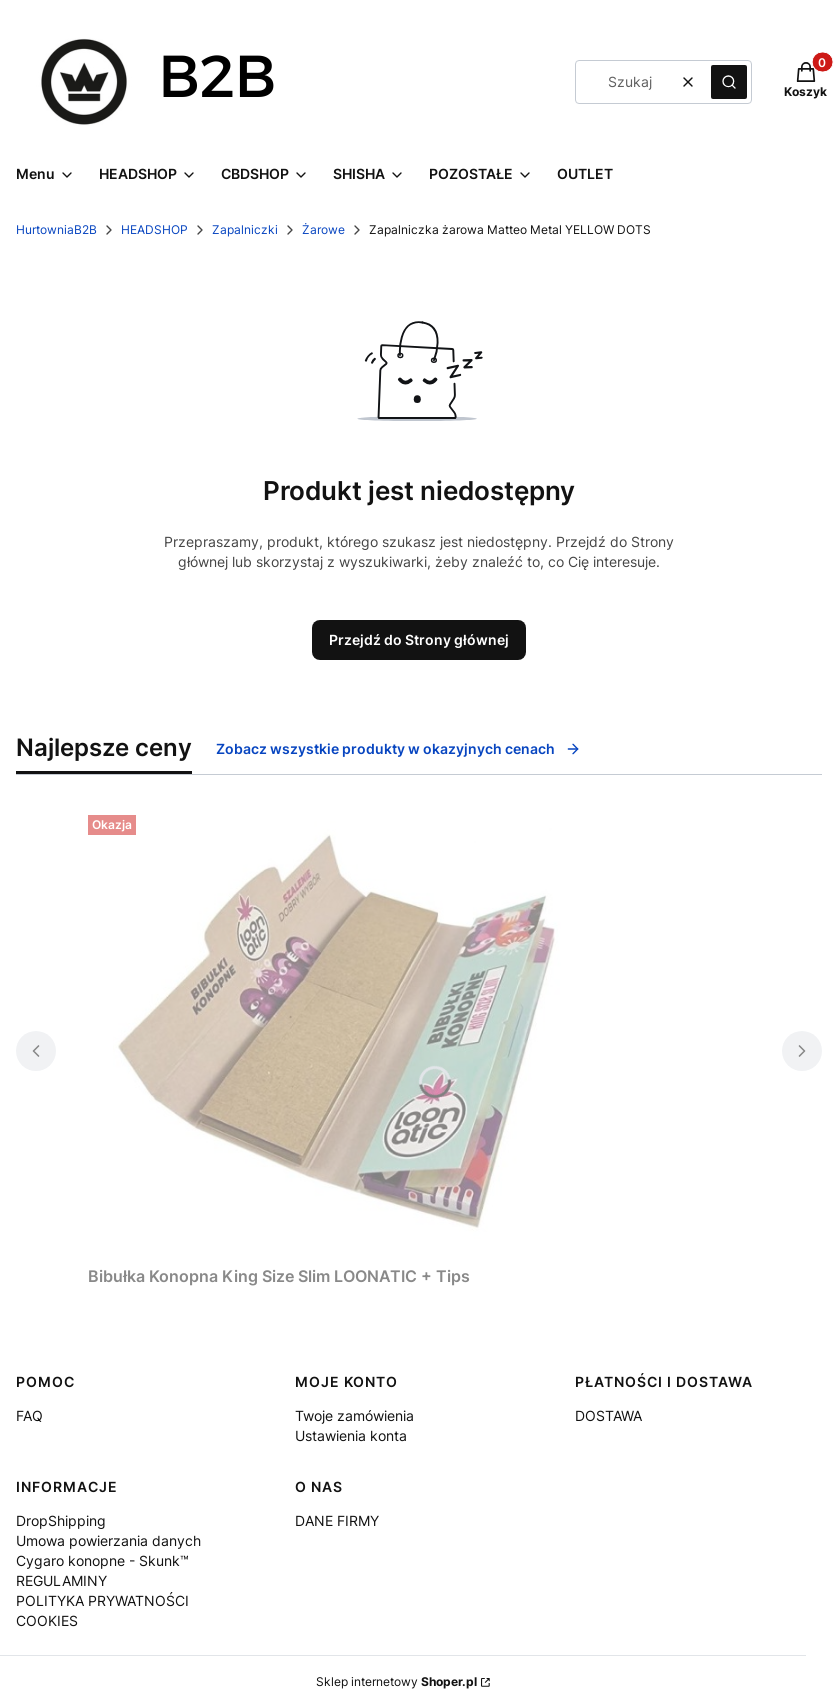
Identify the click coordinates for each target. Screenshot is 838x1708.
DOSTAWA (608, 1415)
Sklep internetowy (396, 1681)
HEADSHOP (154, 229)
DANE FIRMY (337, 1520)
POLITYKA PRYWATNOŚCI (102, 1600)
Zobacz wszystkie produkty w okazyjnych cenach (398, 748)
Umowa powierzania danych (108, 1540)
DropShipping (61, 1520)
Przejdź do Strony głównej (419, 639)
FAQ (29, 1415)
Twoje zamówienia (354, 1415)
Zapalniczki (245, 229)
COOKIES (47, 1620)
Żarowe (323, 229)
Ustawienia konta (351, 1435)
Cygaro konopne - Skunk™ (102, 1560)
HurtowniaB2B (56, 229)
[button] (729, 82)
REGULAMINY (61, 1580)
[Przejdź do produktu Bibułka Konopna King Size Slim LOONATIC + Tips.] (338, 1032)
